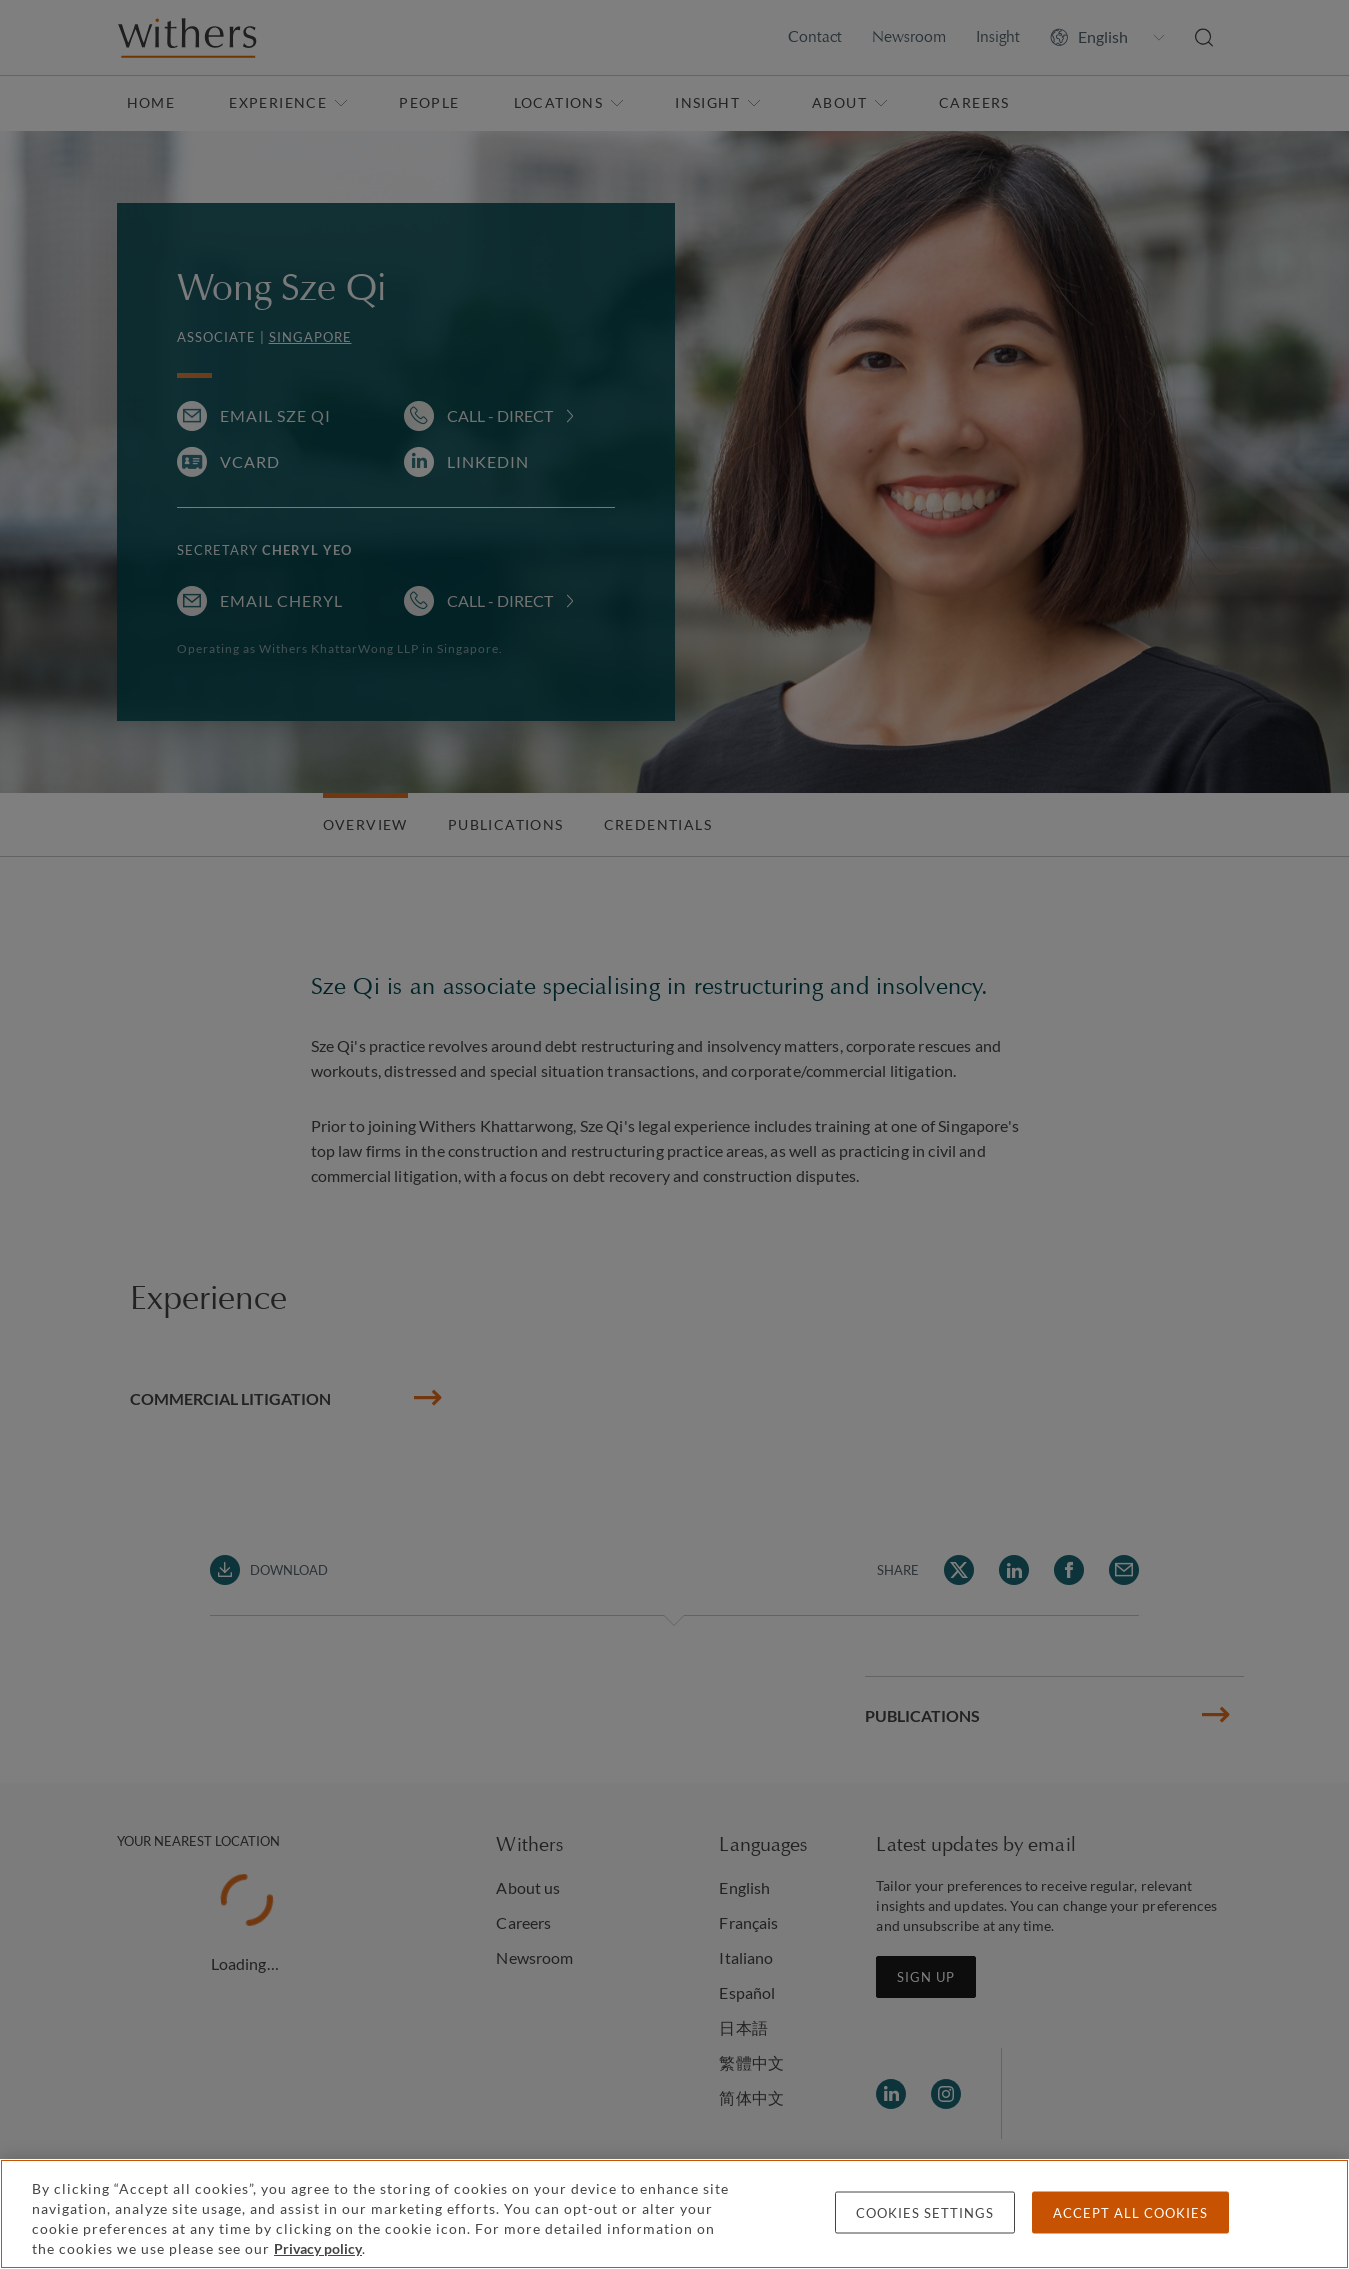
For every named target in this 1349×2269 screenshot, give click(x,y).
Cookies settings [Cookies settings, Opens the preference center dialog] (925, 2213)
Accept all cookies (1130, 2213)
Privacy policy (318, 2248)
